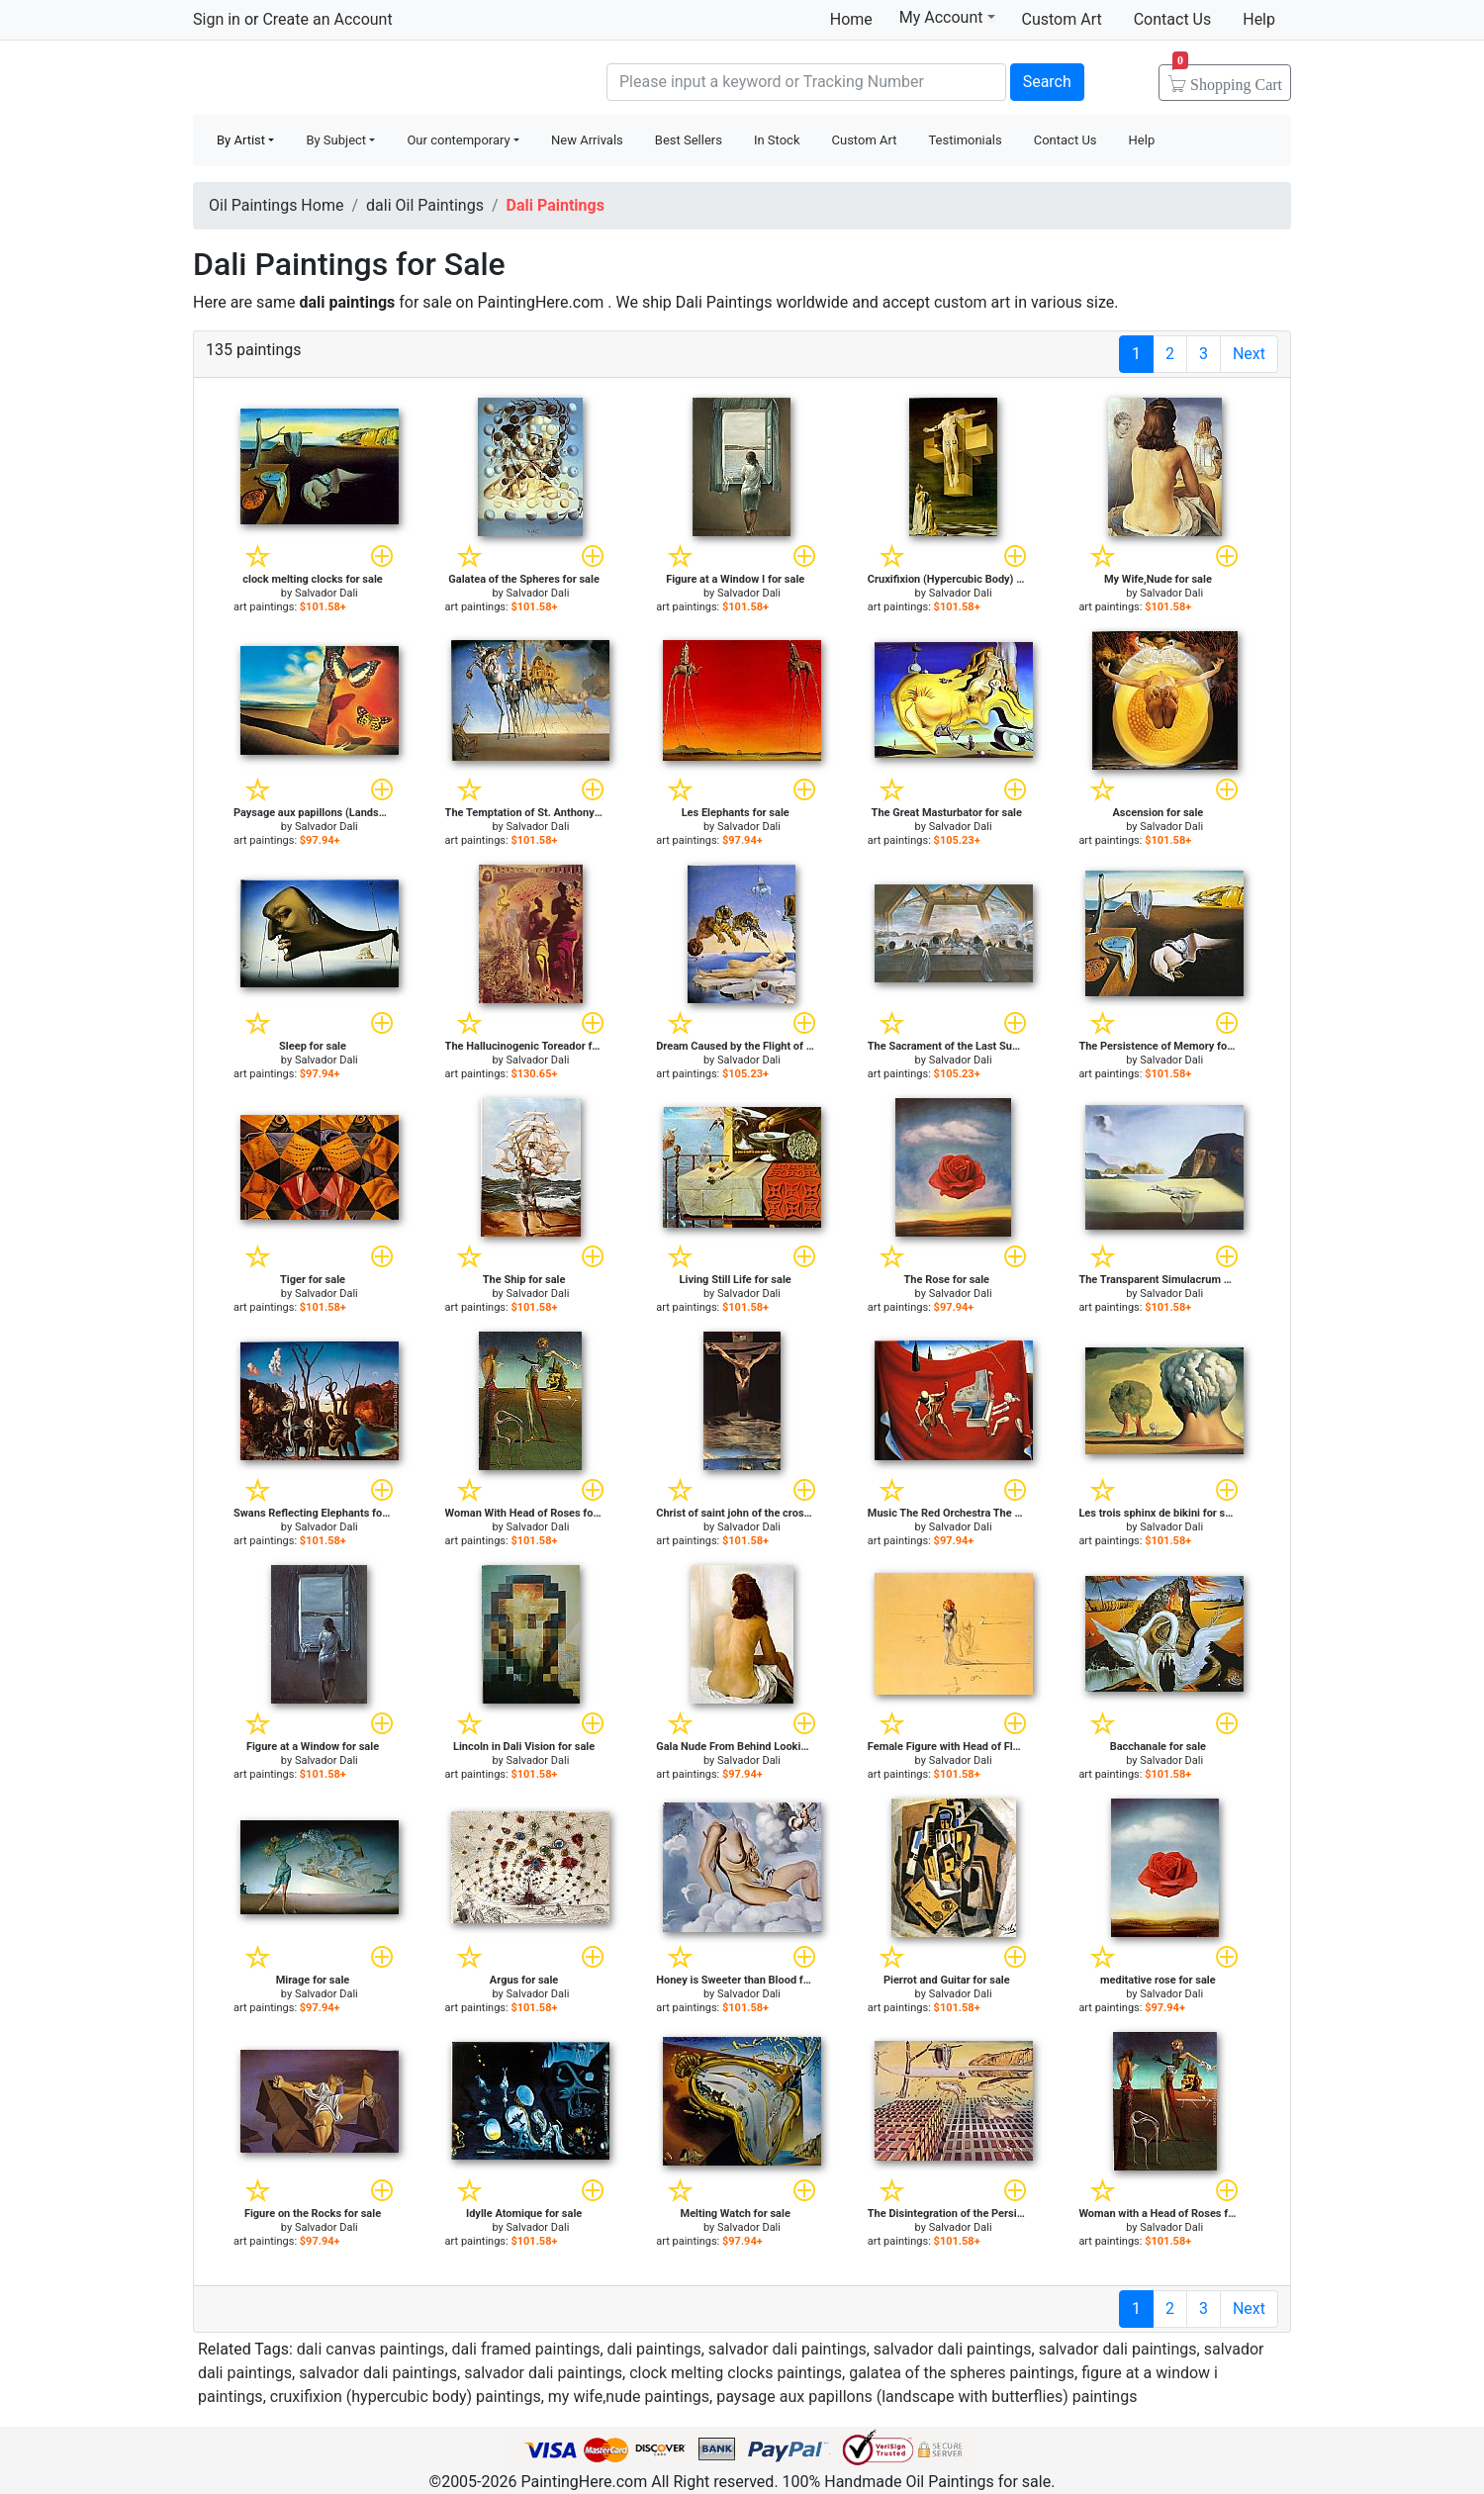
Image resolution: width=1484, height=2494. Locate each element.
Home (851, 19)
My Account (947, 17)
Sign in (216, 19)
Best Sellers (688, 140)
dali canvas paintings (371, 2349)
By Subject (336, 140)
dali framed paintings (526, 2349)
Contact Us (1173, 19)
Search (1047, 81)
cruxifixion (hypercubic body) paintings (405, 2396)
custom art (972, 302)
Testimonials (964, 140)
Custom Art (1062, 19)
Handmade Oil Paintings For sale (341, 79)
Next (1249, 353)
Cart (1227, 78)
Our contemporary (458, 140)
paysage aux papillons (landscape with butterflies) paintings (926, 2396)
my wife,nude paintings (628, 2396)
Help (1259, 19)
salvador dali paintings (787, 2349)
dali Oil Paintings (425, 205)
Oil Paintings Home (276, 205)
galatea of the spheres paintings (961, 2372)
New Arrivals (587, 140)
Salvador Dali (326, 593)
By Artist (241, 140)
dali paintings (654, 2349)
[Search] (806, 82)
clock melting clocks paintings (735, 2372)
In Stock (777, 140)
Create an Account (327, 19)
